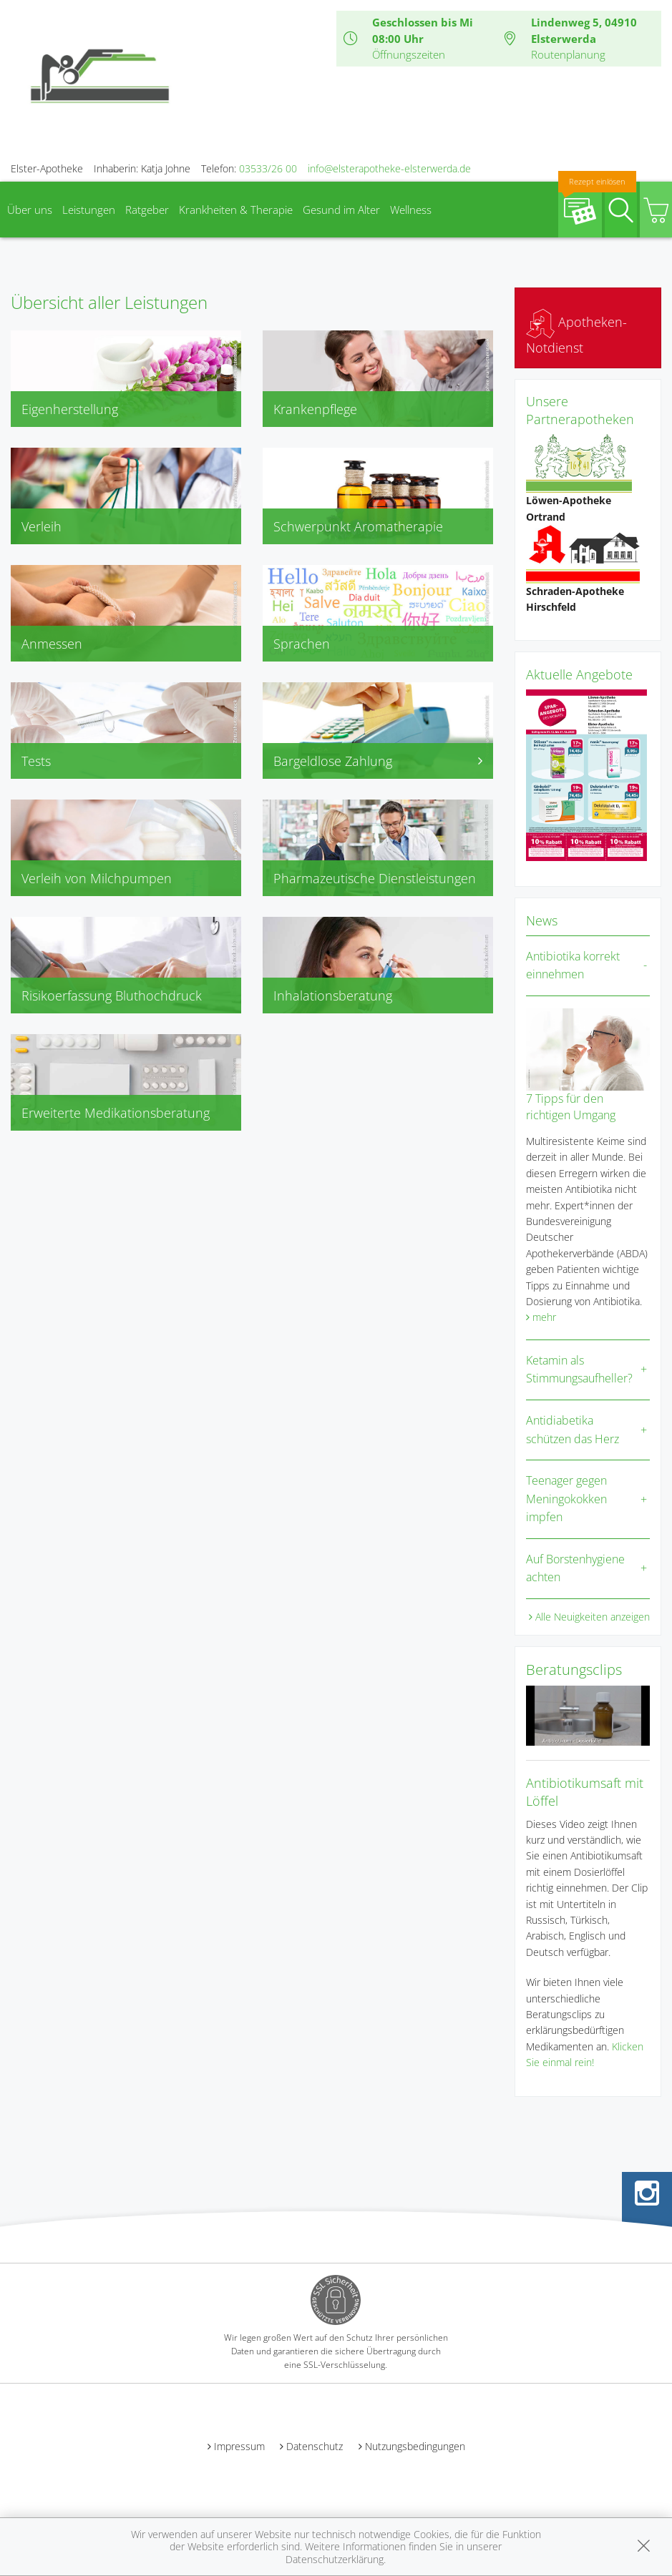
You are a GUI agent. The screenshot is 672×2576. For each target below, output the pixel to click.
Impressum (239, 2446)
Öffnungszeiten (408, 54)
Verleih (41, 526)
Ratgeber (147, 209)
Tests (36, 761)
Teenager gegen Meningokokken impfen (566, 1499)
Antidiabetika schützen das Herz (572, 1429)
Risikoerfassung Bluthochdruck (111, 995)
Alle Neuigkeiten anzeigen (592, 1616)
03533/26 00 (268, 168)
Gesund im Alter (341, 209)
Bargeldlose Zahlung (377, 761)
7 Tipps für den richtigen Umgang (570, 1106)
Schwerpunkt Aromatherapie (358, 526)
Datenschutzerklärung (335, 2559)
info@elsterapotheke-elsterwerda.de (389, 168)
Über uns (29, 209)
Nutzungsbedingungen (415, 2446)
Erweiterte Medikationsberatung (115, 1112)
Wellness (411, 209)
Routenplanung (568, 54)
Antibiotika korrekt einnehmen (573, 965)
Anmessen (51, 643)
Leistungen (88, 209)
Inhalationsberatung (332, 995)
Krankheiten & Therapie (236, 209)
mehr (544, 1317)
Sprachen (301, 643)
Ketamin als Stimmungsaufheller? (579, 1369)
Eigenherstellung (69, 409)
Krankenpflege (315, 409)
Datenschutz (314, 2446)
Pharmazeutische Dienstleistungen (374, 878)
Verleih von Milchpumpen (96, 878)
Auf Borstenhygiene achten (575, 1568)
